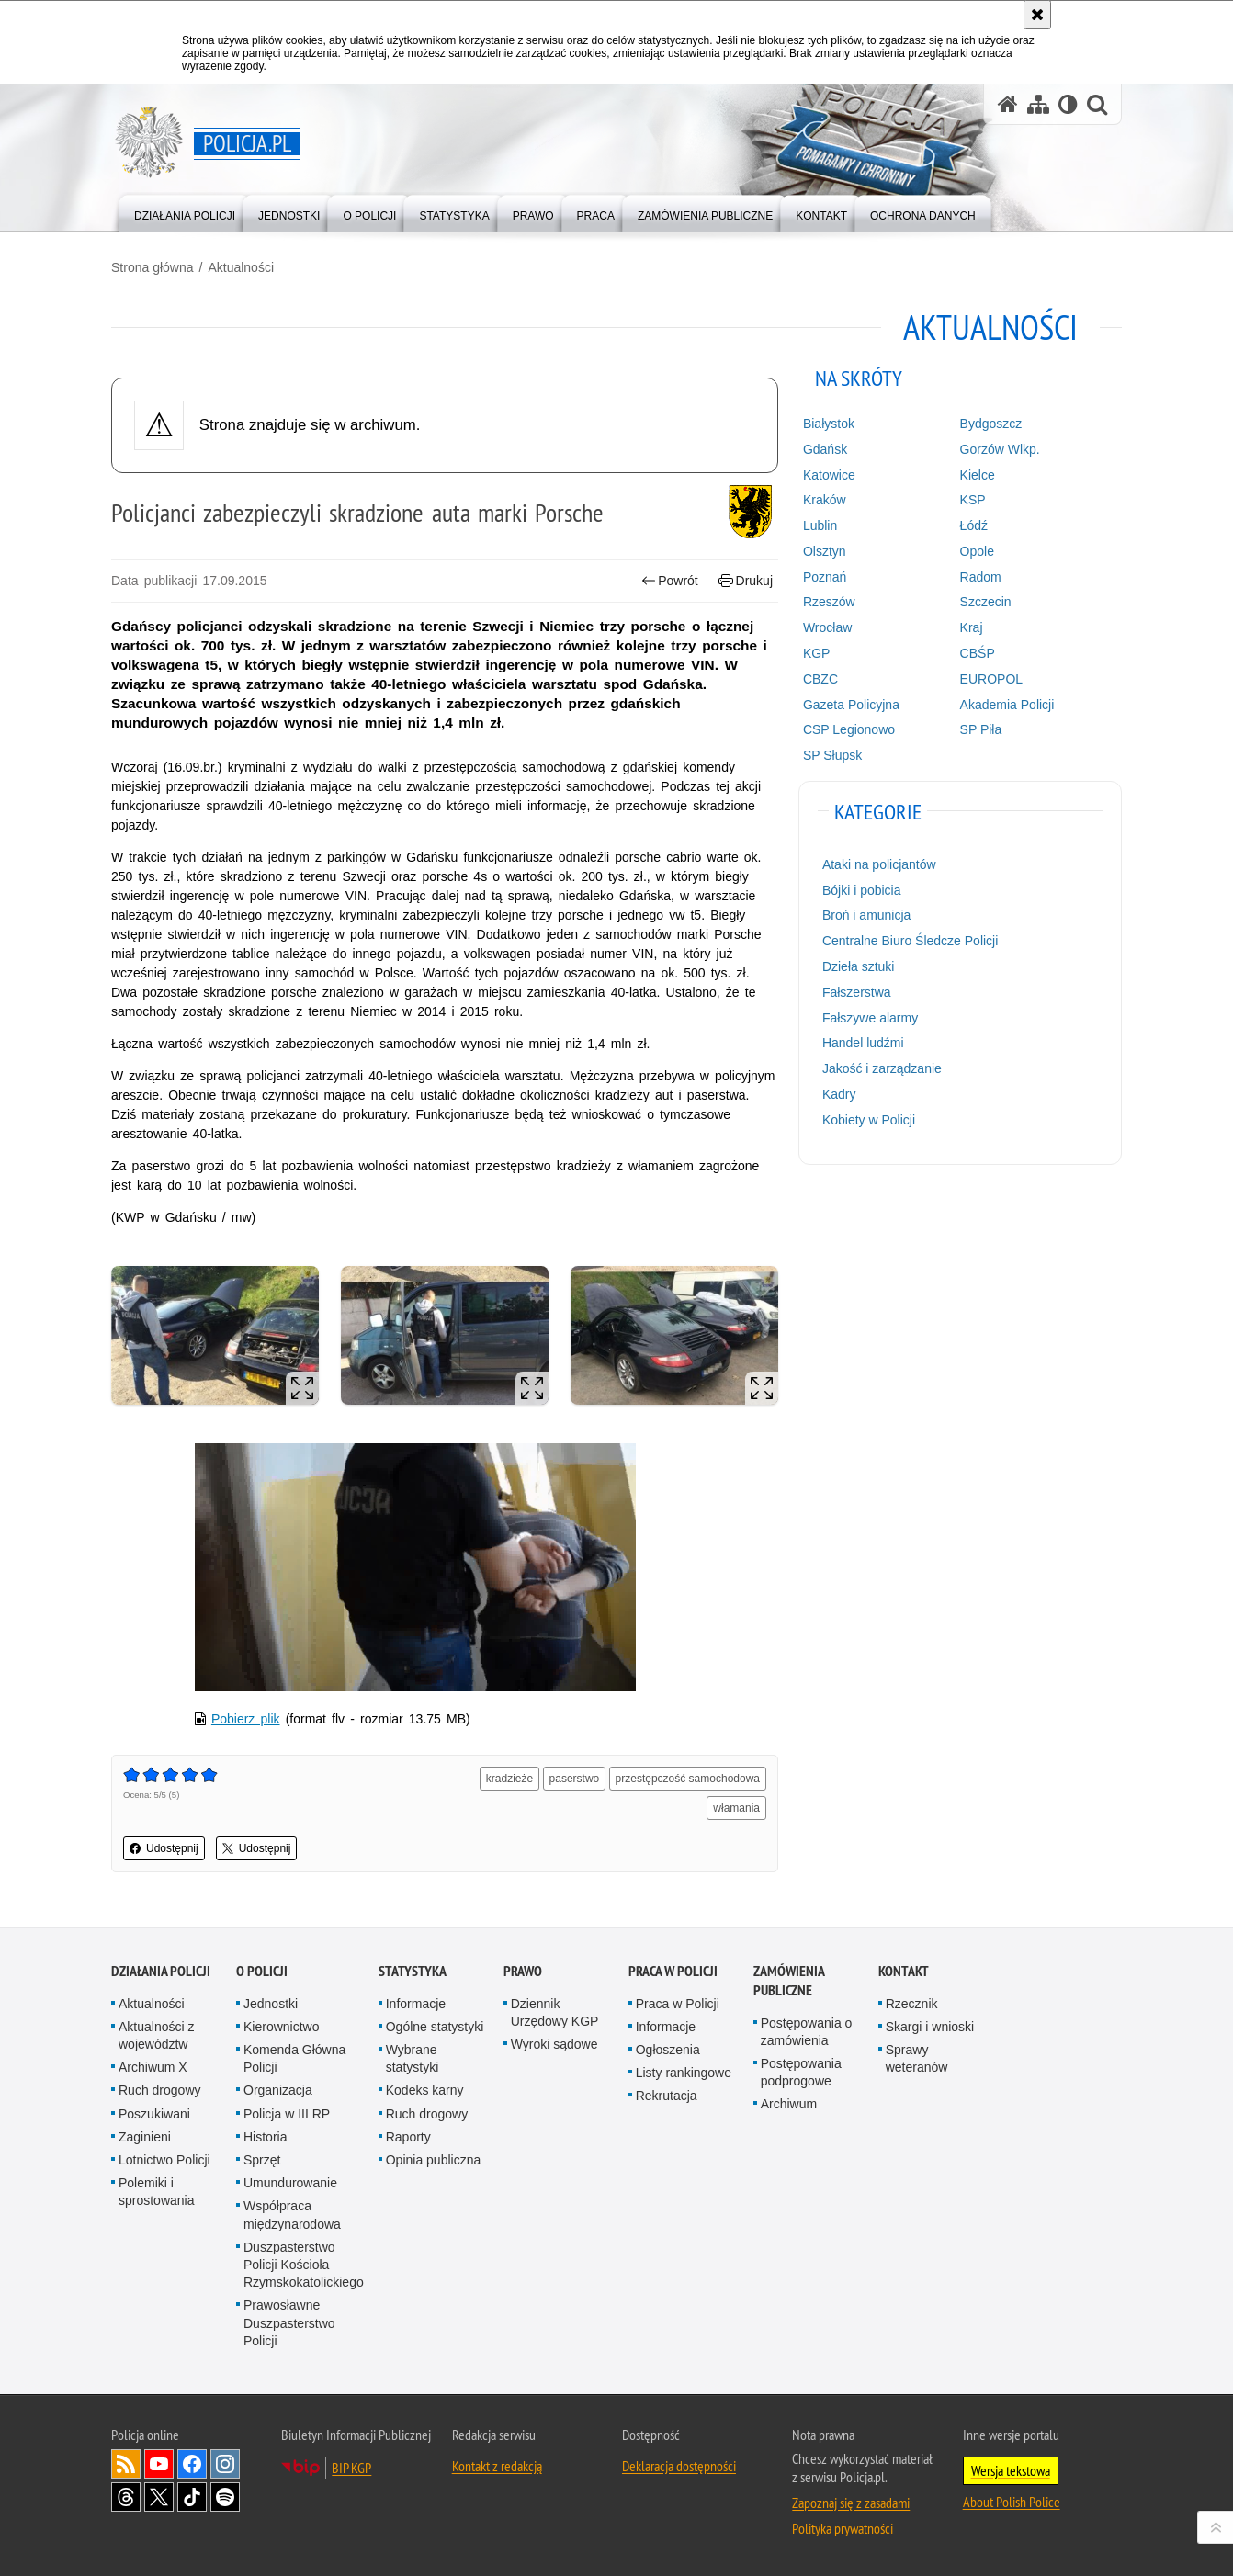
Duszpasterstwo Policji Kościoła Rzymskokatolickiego (303, 2264)
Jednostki (270, 2003)
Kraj (971, 627)
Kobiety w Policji (868, 1120)
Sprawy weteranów (917, 2058)
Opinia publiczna (433, 2159)
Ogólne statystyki (435, 2026)
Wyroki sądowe (554, 2044)
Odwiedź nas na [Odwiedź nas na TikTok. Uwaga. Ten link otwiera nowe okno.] (192, 2497)
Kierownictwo (281, 2026)
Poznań (824, 577)
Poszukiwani (154, 2114)
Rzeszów (829, 601)
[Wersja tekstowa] (1068, 104)
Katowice (829, 475)
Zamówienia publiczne (788, 1980)
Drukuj (745, 581)
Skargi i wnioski (930, 2026)
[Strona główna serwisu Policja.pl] (1008, 104)
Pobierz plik (245, 1719)
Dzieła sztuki (858, 966)
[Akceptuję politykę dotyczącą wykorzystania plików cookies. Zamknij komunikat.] (1037, 14)
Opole (977, 551)
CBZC (820, 679)
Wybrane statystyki (412, 2058)
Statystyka (413, 1971)
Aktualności (241, 267)
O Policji (262, 1971)
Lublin (820, 525)
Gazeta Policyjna (851, 704)
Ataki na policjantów (879, 864)
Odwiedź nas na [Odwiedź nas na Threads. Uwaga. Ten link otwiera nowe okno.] (126, 2497)
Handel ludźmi (863, 1042)
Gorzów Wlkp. (1000, 449)
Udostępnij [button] (164, 1848)
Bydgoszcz (991, 423)
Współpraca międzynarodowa (292, 2214)
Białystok (828, 423)
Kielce (977, 475)
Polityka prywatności (842, 2528)
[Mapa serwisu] (1038, 104)
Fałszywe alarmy (870, 1018)
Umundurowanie (290, 2182)
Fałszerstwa (856, 992)
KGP (817, 653)
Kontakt (903, 1971)
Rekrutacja (666, 2095)
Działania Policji (160, 1971)
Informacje (416, 2003)
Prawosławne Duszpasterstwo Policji (289, 2322)
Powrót (669, 581)
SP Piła (981, 729)
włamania (736, 1808)
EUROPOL (991, 679)
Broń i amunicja (866, 915)
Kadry (839, 1094)
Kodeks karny (425, 2090)
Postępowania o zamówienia (807, 2032)
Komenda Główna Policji (294, 2058)
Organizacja (277, 2090)
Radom (980, 577)
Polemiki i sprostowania (157, 2191)
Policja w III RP (286, 2114)
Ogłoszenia (668, 2049)
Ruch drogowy (160, 2090)
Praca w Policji (673, 1971)
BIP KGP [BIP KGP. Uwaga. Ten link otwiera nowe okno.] (351, 2467)
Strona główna (152, 267)
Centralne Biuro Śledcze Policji (910, 940)
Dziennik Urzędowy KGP (555, 2012)
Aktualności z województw (156, 2035)
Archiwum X (153, 2067)
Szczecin (986, 601)
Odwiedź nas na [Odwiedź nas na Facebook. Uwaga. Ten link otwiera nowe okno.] (192, 2464)
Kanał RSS (126, 2464)
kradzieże (509, 1778)
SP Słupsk (832, 755)
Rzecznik (912, 2003)
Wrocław (827, 627)
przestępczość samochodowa (688, 1778)
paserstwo (574, 1778)
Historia (265, 2137)
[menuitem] (184, 212)
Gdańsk (825, 449)
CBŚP (977, 653)
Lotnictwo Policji (164, 2159)
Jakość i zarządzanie (882, 1068)
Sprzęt (261, 2159)
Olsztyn (824, 551)
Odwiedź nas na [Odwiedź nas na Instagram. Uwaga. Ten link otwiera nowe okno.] (225, 2464)
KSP (973, 499)
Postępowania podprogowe (801, 2072)
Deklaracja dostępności (679, 2466)
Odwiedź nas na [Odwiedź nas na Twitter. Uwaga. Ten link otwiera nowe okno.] (159, 2497)
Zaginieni (145, 2137)
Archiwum (789, 2103)
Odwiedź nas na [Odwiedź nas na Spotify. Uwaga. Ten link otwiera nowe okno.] (225, 2497)
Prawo (522, 1971)
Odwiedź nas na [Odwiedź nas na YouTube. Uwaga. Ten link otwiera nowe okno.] (159, 2464)
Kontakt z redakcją (497, 2466)
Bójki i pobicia (861, 890)
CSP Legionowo (849, 729)
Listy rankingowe (683, 2072)
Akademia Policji (1007, 704)
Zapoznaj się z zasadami (851, 2502)
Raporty (408, 2137)
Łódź (974, 525)
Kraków (824, 499)
